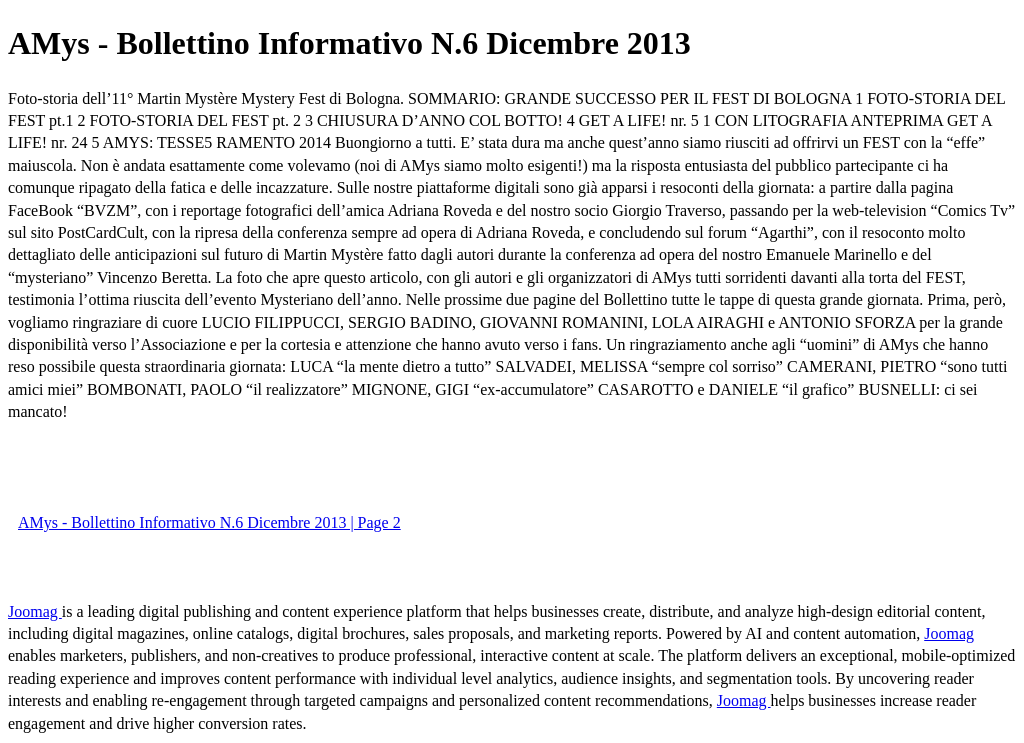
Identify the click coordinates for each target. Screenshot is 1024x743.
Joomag (35, 611)
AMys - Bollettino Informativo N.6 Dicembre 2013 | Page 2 (209, 522)
